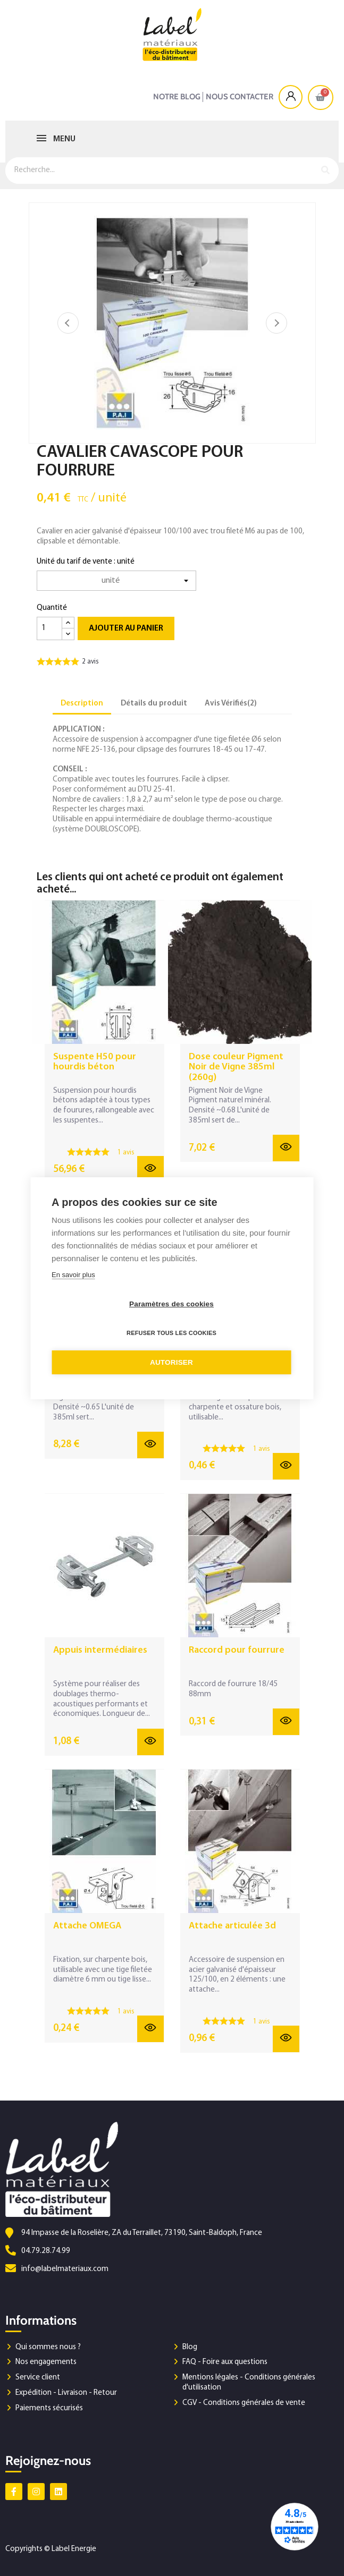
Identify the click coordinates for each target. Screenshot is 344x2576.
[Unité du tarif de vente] (116, 581)
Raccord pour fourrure (236, 1650)
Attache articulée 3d (232, 1926)
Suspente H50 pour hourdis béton (94, 1062)
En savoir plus (73, 1275)
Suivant (276, 323)
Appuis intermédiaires (100, 1650)
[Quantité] (49, 628)
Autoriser (171, 1362)
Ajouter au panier (126, 628)
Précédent (68, 323)
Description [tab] (82, 704)
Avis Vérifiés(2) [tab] (231, 704)
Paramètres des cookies (171, 1304)
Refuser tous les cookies (171, 1333)
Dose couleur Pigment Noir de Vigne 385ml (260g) (236, 1067)
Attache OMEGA (87, 1926)
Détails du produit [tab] (154, 704)
